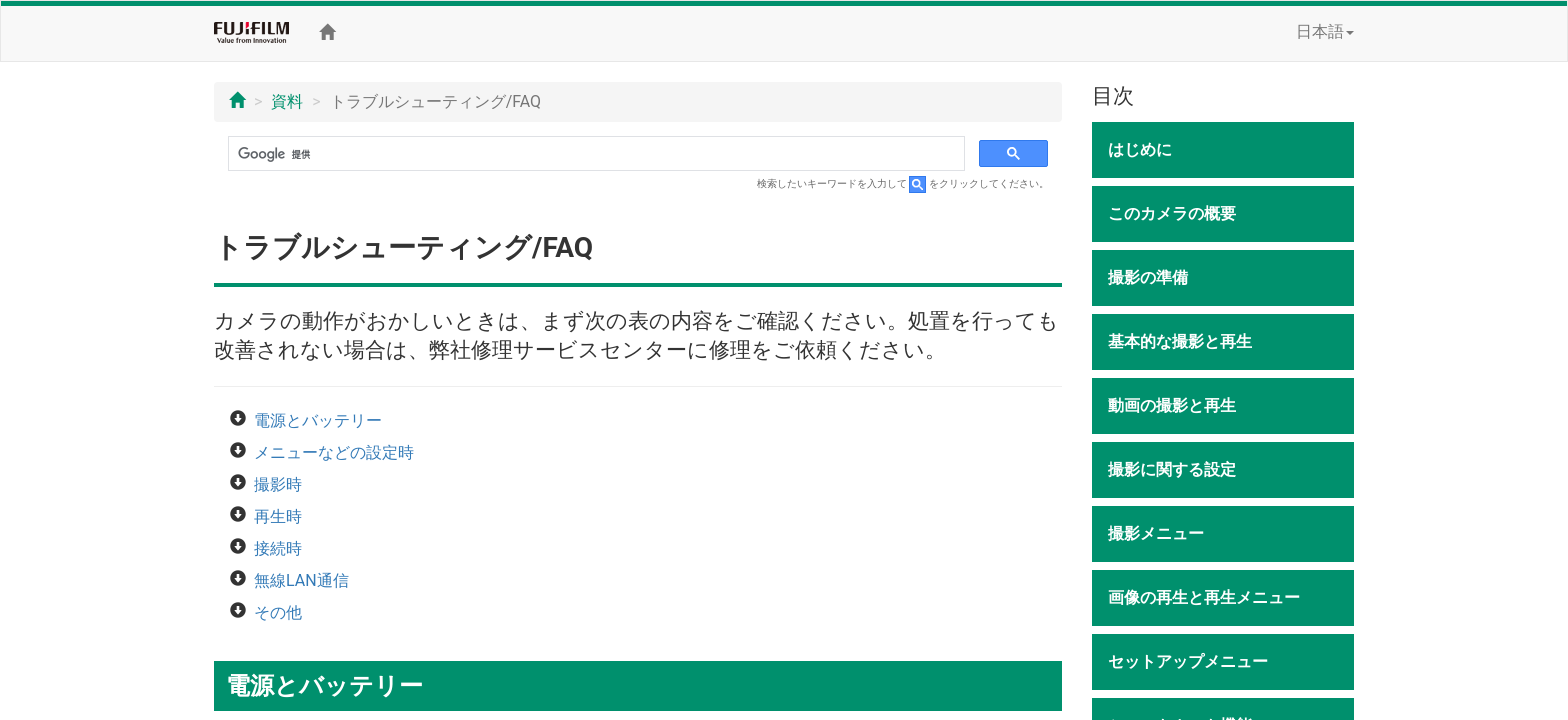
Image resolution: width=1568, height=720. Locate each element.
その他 (278, 612)
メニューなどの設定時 (334, 452)
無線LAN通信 (301, 580)
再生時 (278, 516)
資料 (287, 101)
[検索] (594, 154)
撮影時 (278, 484)
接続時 (278, 548)
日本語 (1325, 31)
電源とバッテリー (318, 420)
